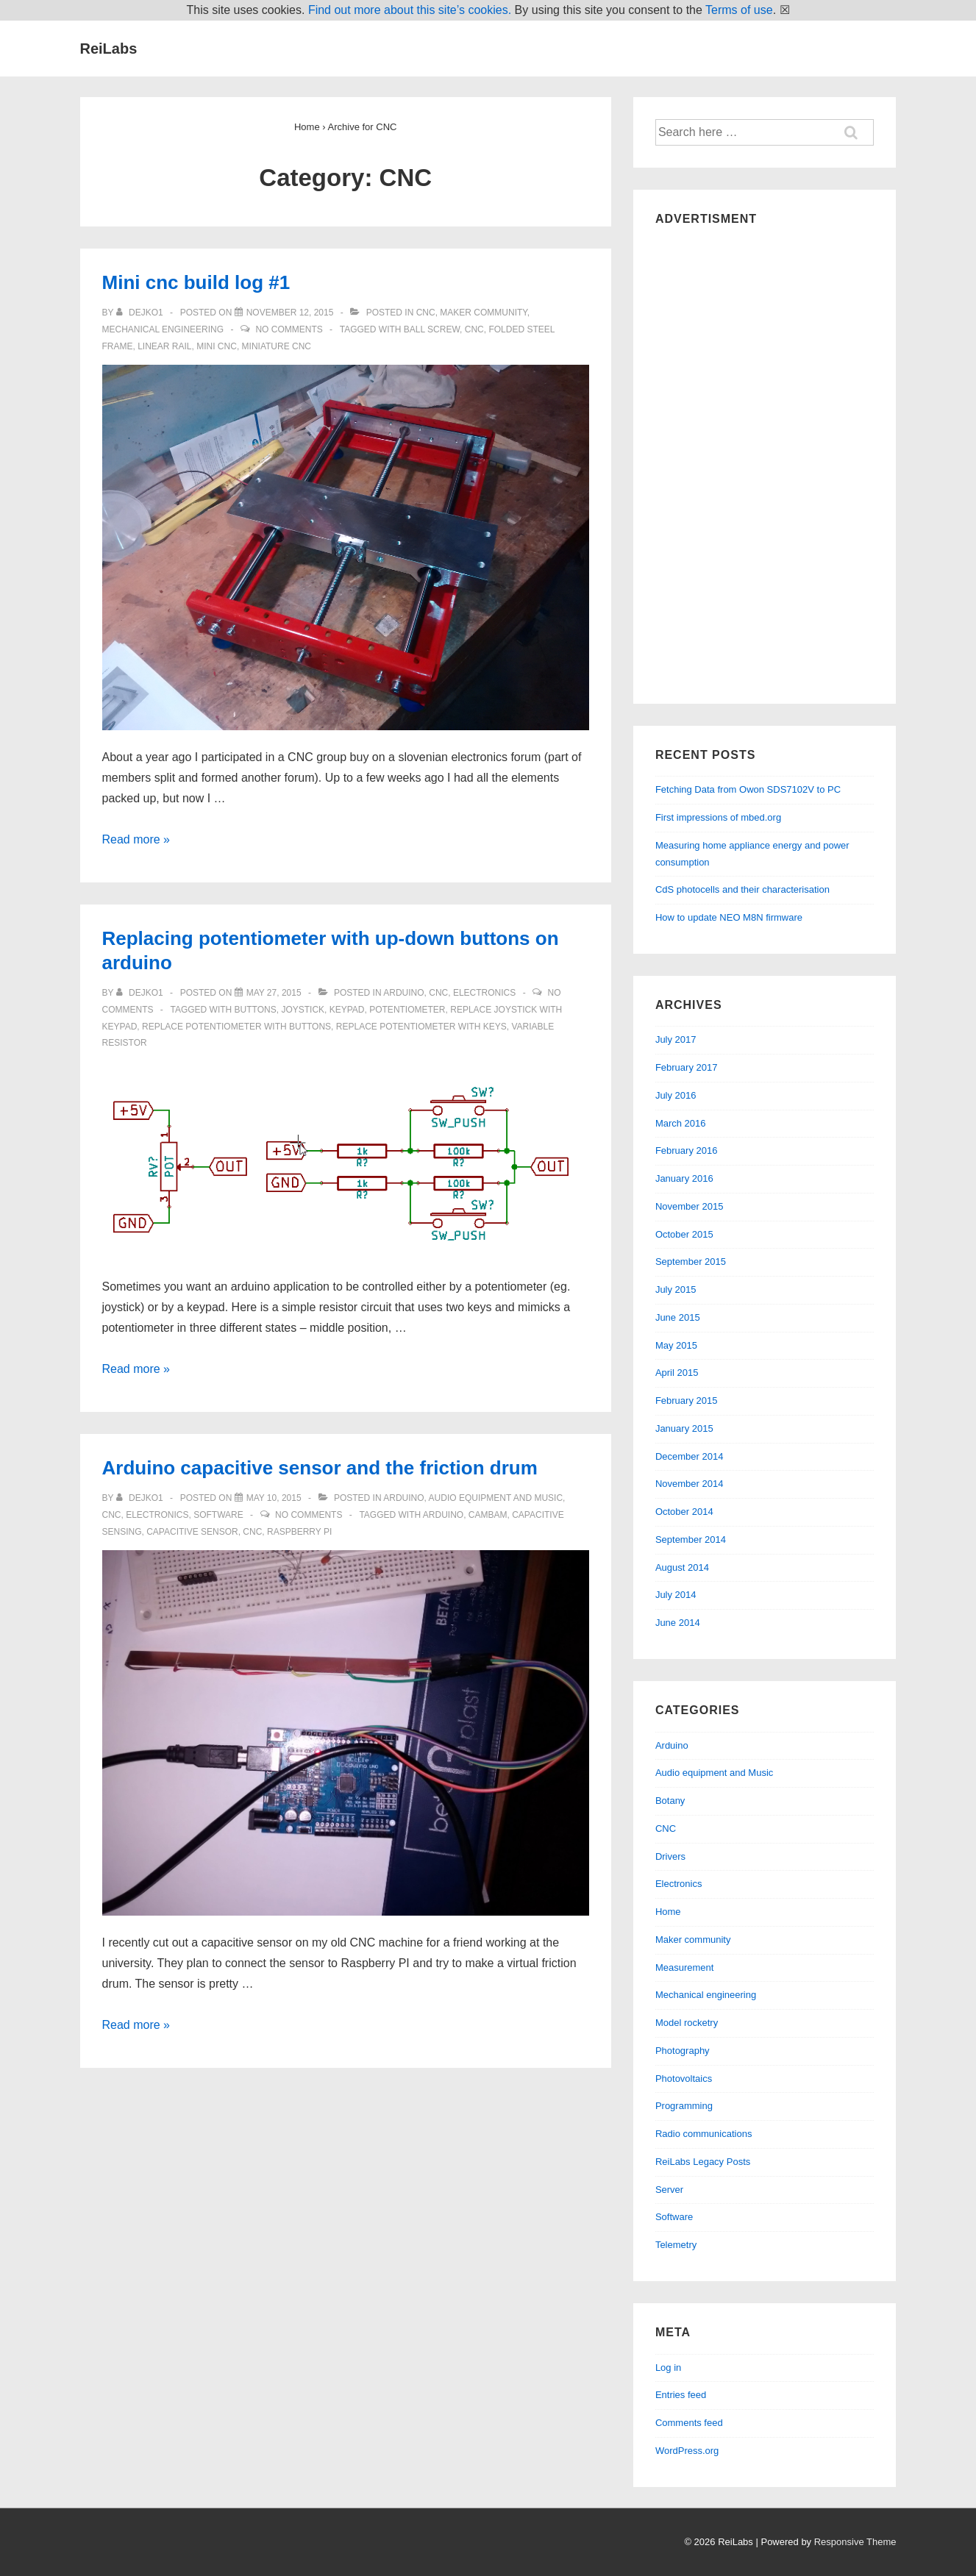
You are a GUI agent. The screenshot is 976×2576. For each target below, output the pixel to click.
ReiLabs (109, 48)
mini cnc (216, 346)
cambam (488, 1515)
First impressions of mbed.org (718, 817)
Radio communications (703, 2133)
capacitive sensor (192, 1532)
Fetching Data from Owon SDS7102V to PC (748, 789)
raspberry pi (299, 1532)
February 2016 (686, 1150)
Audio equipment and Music (496, 1498)
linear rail (164, 346)
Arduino (403, 993)
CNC (425, 312)
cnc (474, 329)
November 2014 (689, 1483)
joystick (302, 1010)
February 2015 (686, 1400)
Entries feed (680, 2394)
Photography (682, 2050)
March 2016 (680, 1123)
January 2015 (684, 1428)
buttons (256, 1010)
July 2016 (676, 1095)
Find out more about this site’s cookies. (409, 10)
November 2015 (689, 1206)
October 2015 (684, 1234)
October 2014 (684, 1511)
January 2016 (684, 1178)
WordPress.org (687, 2450)
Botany (670, 1800)
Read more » (136, 839)
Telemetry (676, 2244)
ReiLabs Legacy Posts (702, 2161)
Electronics (484, 993)
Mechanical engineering (163, 329)
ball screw (432, 329)
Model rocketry (686, 2022)
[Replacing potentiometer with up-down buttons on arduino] (274, 993)
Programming (684, 2105)
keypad (347, 1010)
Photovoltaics (683, 2078)
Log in (668, 2367)
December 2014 (689, 1456)
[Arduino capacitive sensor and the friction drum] (274, 1498)
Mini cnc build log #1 (196, 282)
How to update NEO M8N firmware (728, 917)
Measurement (684, 1967)
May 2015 (676, 1345)
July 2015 (676, 1289)
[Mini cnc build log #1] (290, 312)
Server (669, 2189)
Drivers (670, 1856)
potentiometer (407, 1010)
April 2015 (677, 1372)
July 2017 (676, 1039)
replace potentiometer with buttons (236, 1026)
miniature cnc (276, 346)
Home (668, 1911)
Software (218, 1515)
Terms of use (739, 10)
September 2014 (690, 1539)
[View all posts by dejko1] (140, 312)
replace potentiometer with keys (421, 1026)
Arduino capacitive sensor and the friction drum (320, 1468)
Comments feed (689, 2422)
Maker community (483, 312)
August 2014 (682, 1567)
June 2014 (677, 1622)
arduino (443, 1515)
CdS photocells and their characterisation (742, 889)
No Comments (288, 329)
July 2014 (676, 1594)
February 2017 (686, 1067)
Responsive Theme (855, 2541)
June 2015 (677, 1317)
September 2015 (690, 1261)
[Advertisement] (765, 461)
